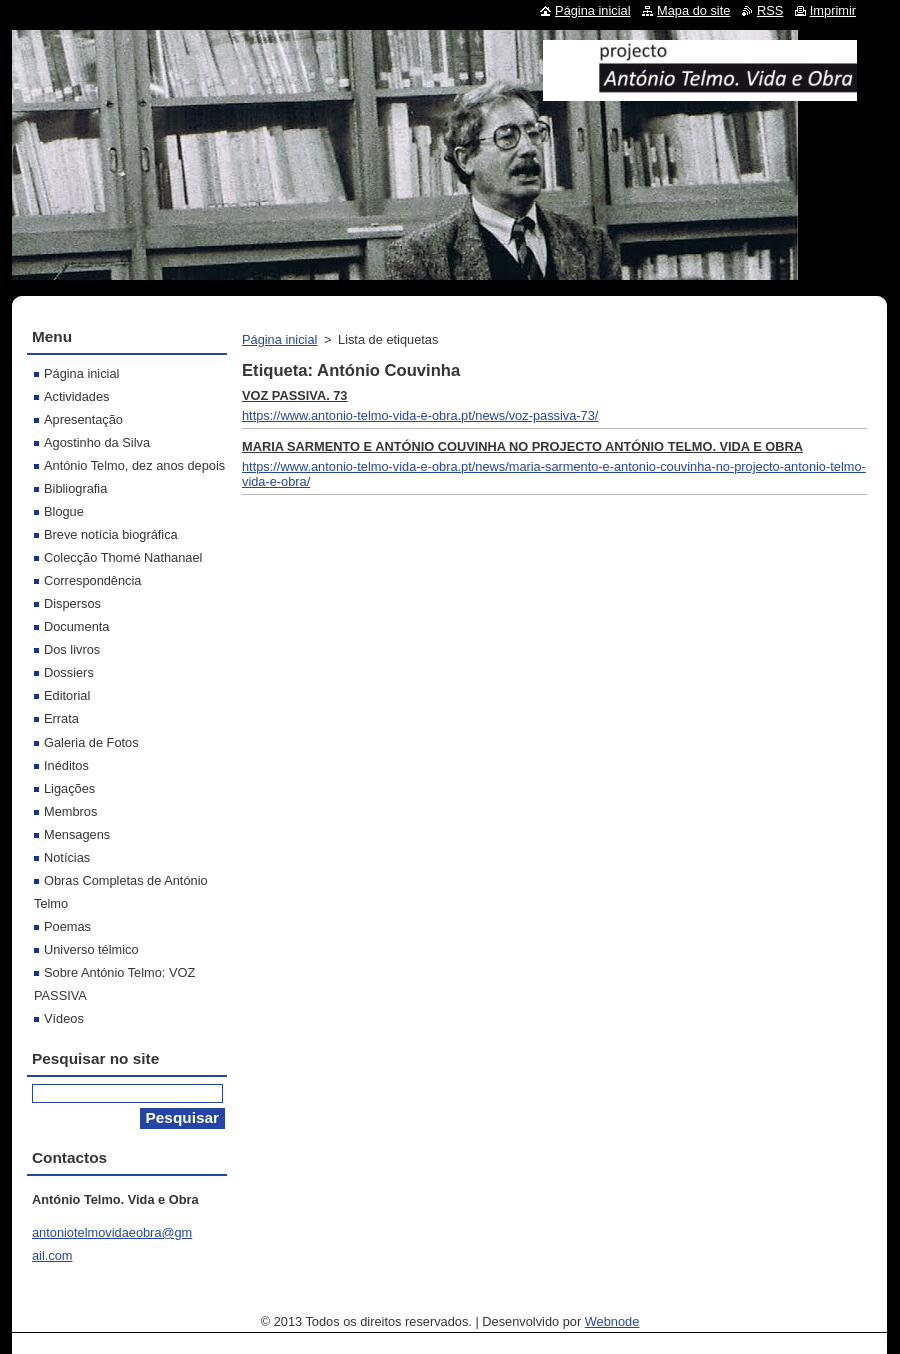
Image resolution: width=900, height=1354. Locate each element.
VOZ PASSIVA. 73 (295, 395)
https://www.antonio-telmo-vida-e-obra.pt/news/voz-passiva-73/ (420, 415)
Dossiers (69, 672)
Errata (61, 718)
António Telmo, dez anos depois (134, 465)
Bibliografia (75, 488)
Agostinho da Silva (97, 442)
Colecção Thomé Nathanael (123, 557)
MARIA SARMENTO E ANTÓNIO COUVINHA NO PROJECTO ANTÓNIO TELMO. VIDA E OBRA (522, 446)
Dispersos (72, 603)
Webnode (612, 1321)
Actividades (76, 396)
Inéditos (66, 765)
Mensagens (77, 834)
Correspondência (92, 580)
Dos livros (72, 649)
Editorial (67, 695)
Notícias (67, 857)
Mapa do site (693, 10)
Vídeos (64, 1018)
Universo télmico (91, 949)
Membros (70, 811)
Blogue (64, 511)
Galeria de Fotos (91, 742)
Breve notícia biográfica (111, 534)
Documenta (76, 626)
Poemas (67, 926)
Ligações (69, 788)
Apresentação (83, 419)
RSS (770, 10)
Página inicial (279, 339)
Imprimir (833, 10)
